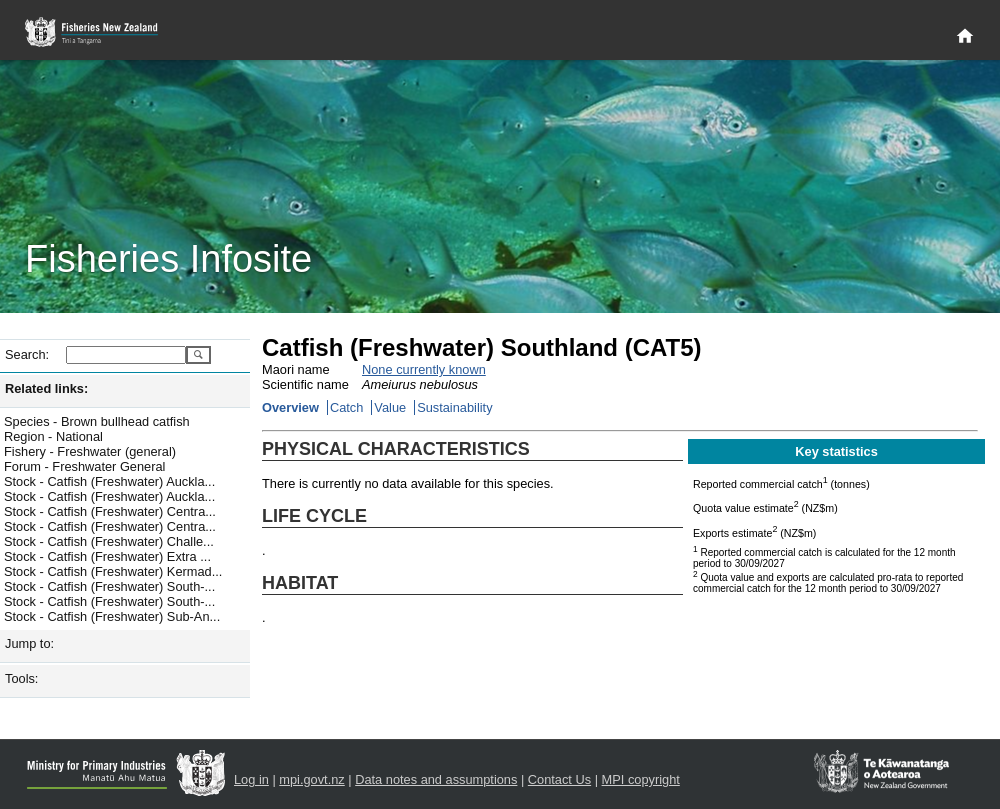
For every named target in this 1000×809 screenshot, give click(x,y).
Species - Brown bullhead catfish (97, 421)
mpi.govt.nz (311, 779)
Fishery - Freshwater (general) (90, 451)
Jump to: (29, 643)
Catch (346, 407)
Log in (251, 779)
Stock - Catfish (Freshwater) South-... (109, 586)
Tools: (21, 678)
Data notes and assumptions (436, 779)
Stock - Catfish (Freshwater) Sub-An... (112, 616)
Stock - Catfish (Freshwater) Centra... (110, 511)
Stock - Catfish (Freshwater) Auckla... (109, 481)
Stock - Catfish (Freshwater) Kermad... (113, 571)
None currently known (424, 369)
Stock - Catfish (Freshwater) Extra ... (107, 556)
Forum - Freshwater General (84, 466)
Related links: (46, 388)
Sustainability (454, 407)
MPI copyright (641, 779)
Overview (290, 407)
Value (390, 407)
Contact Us (559, 779)
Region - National (53, 436)
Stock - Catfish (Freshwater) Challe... (109, 541)
